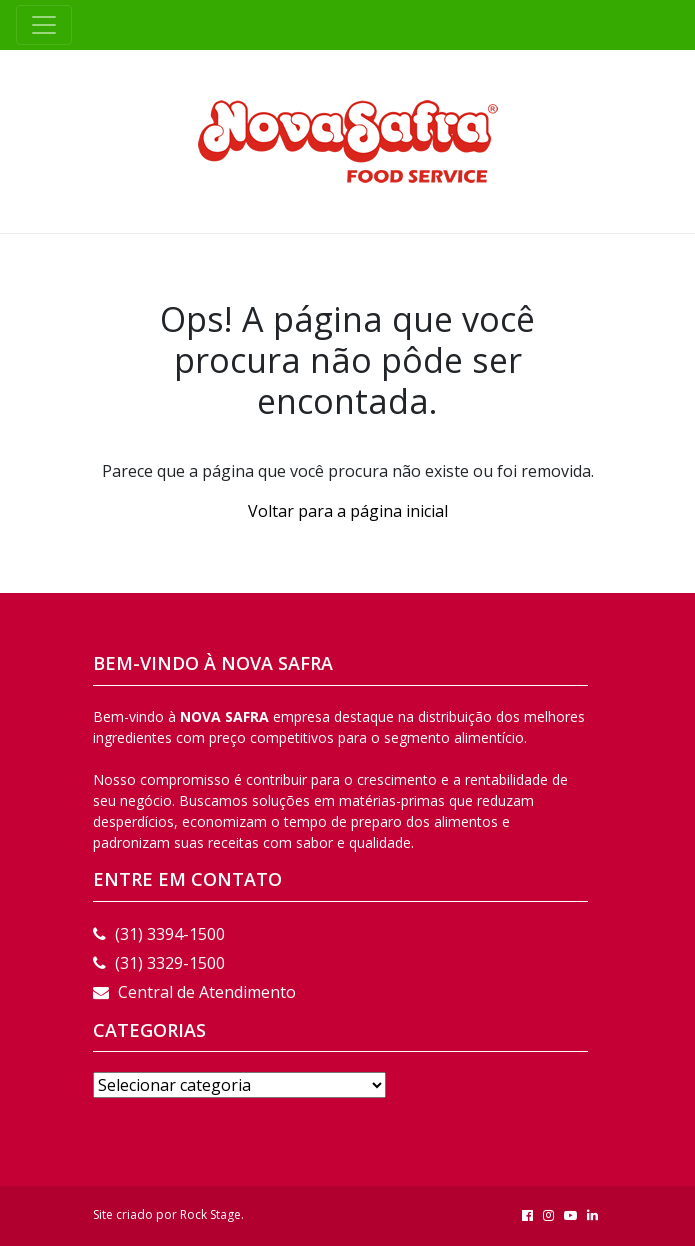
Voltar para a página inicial (348, 511)
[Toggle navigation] (44, 25)
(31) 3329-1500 (159, 963)
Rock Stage (210, 1214)
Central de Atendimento (194, 992)
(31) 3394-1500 (159, 934)
